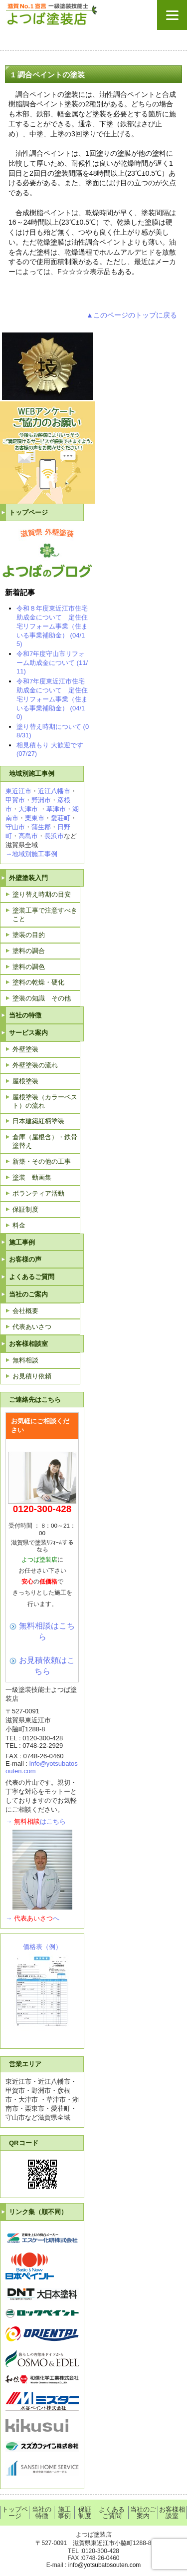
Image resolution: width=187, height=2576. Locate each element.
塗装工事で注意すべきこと (44, 915)
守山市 (15, 827)
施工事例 (22, 1242)
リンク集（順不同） (38, 2212)
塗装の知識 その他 (41, 998)
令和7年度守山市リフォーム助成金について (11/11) (52, 662)
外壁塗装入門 (28, 878)
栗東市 (34, 818)
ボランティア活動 (38, 1193)
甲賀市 (15, 800)
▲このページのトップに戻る (131, 315)
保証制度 (25, 1209)
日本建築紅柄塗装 (38, 1121)
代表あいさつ (31, 1326)
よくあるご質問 (31, 1277)
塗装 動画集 (31, 1177)
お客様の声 (25, 1259)
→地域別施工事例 (31, 854)
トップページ (28, 512)
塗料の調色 (28, 966)
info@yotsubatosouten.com (104, 2565)
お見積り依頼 (31, 1376)
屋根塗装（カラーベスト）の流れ (44, 1101)
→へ (32, 1918)
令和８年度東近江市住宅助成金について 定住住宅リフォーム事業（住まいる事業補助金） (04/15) (52, 626)
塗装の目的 (28, 935)
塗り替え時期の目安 (41, 894)
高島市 (28, 836)
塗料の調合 (28, 951)
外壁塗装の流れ (35, 1065)
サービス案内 (28, 1032)
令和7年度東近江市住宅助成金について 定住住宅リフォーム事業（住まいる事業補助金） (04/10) (52, 698)
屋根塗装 (25, 1081)
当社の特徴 (25, 1015)
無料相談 (25, 1360)
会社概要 (25, 1310)
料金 (18, 1225)
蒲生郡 (41, 827)
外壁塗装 (25, 1049)
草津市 (56, 809)
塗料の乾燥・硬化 (38, 982)
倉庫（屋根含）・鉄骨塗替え (44, 1141)
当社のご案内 (28, 1294)
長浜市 (54, 836)
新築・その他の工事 (41, 1161)
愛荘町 (60, 818)
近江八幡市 (54, 791)
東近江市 (18, 791)
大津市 (28, 809)
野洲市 (41, 800)
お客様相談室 (28, 1343)
